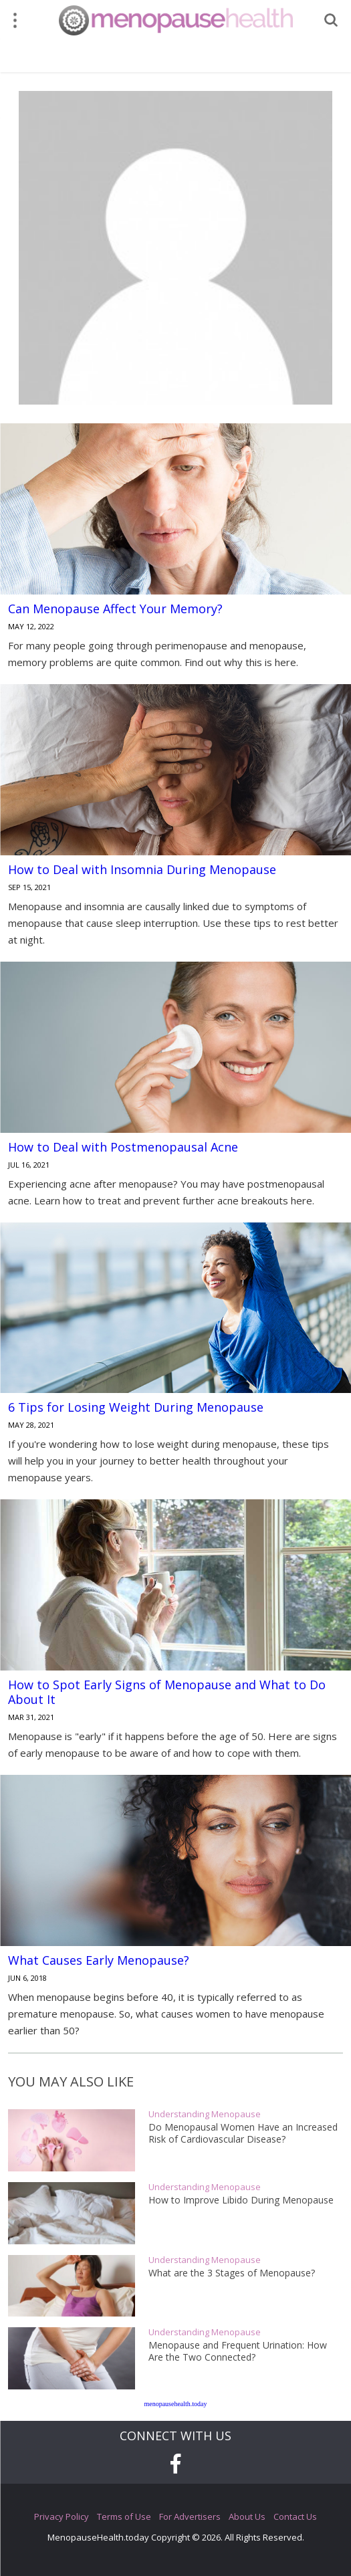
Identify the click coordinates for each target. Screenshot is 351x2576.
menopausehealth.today (175, 2403)
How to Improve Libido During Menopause (241, 2200)
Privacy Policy (61, 2516)
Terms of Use (124, 2516)
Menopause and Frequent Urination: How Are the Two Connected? (237, 2351)
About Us (247, 2516)
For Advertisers (190, 2516)
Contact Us (295, 2516)
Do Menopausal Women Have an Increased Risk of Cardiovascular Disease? (243, 2133)
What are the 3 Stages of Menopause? (231, 2273)
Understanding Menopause (204, 2114)
